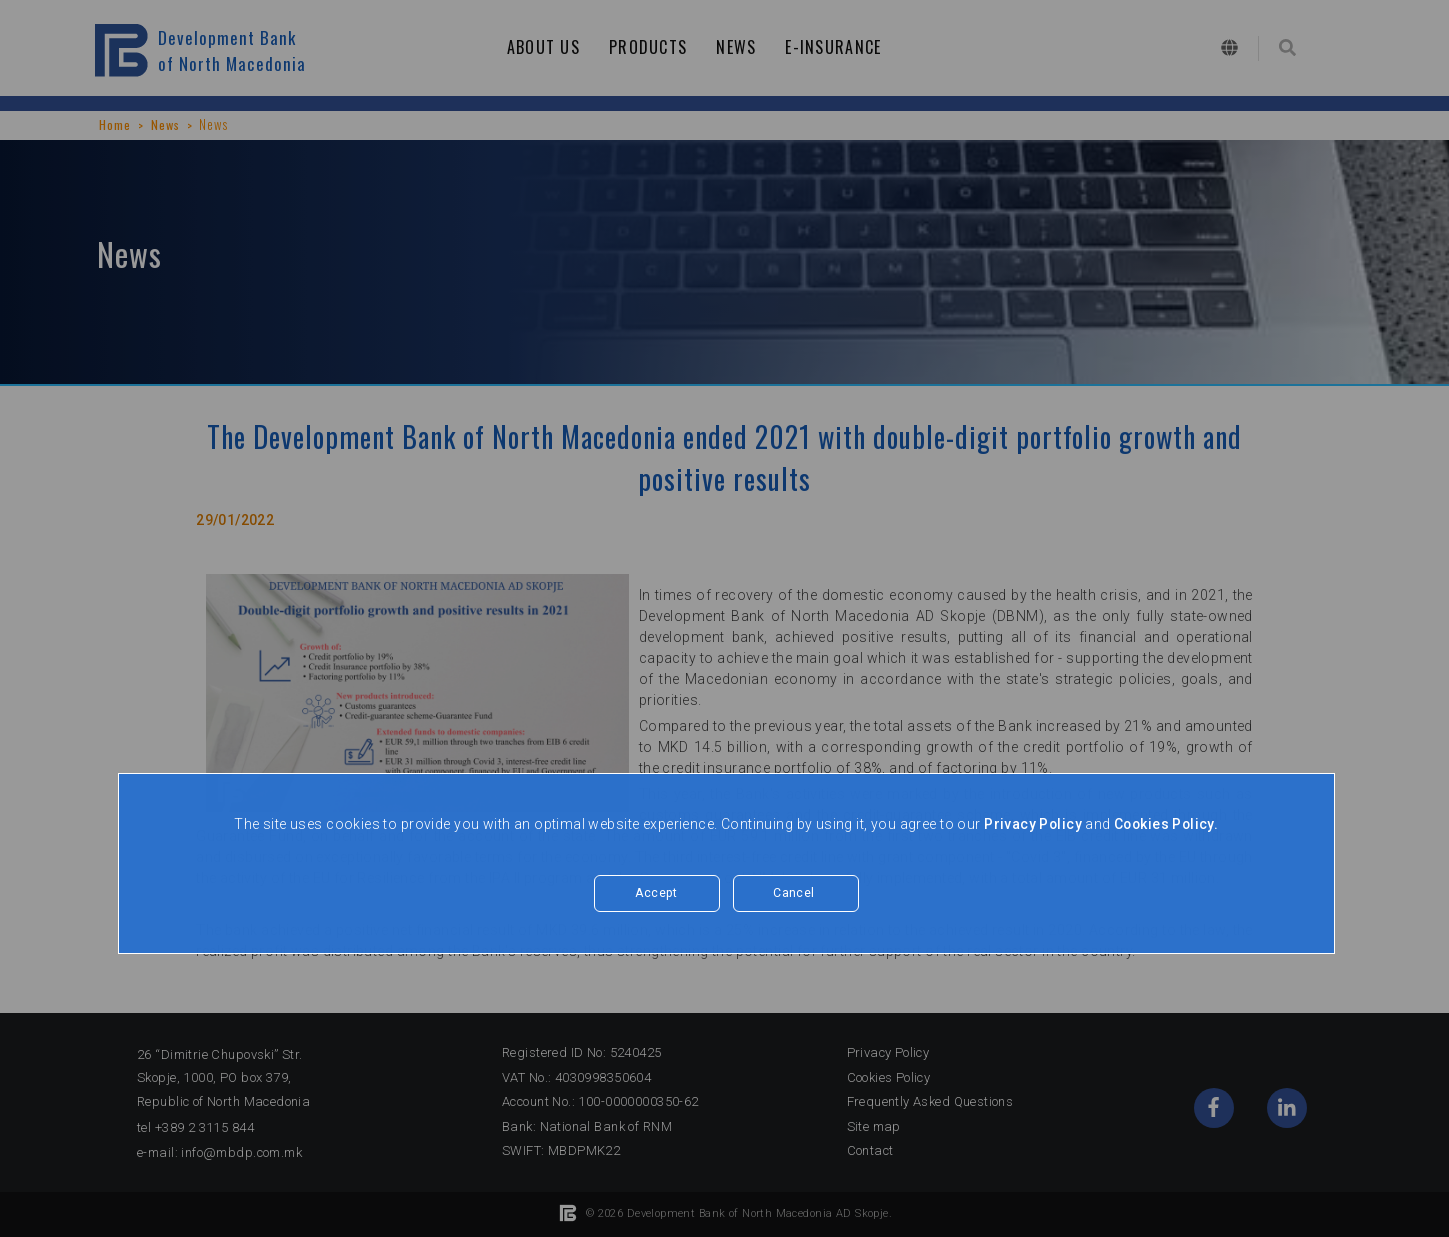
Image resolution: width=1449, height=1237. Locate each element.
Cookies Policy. (1166, 824)
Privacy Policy (1031, 824)
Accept (657, 894)
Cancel (794, 894)
